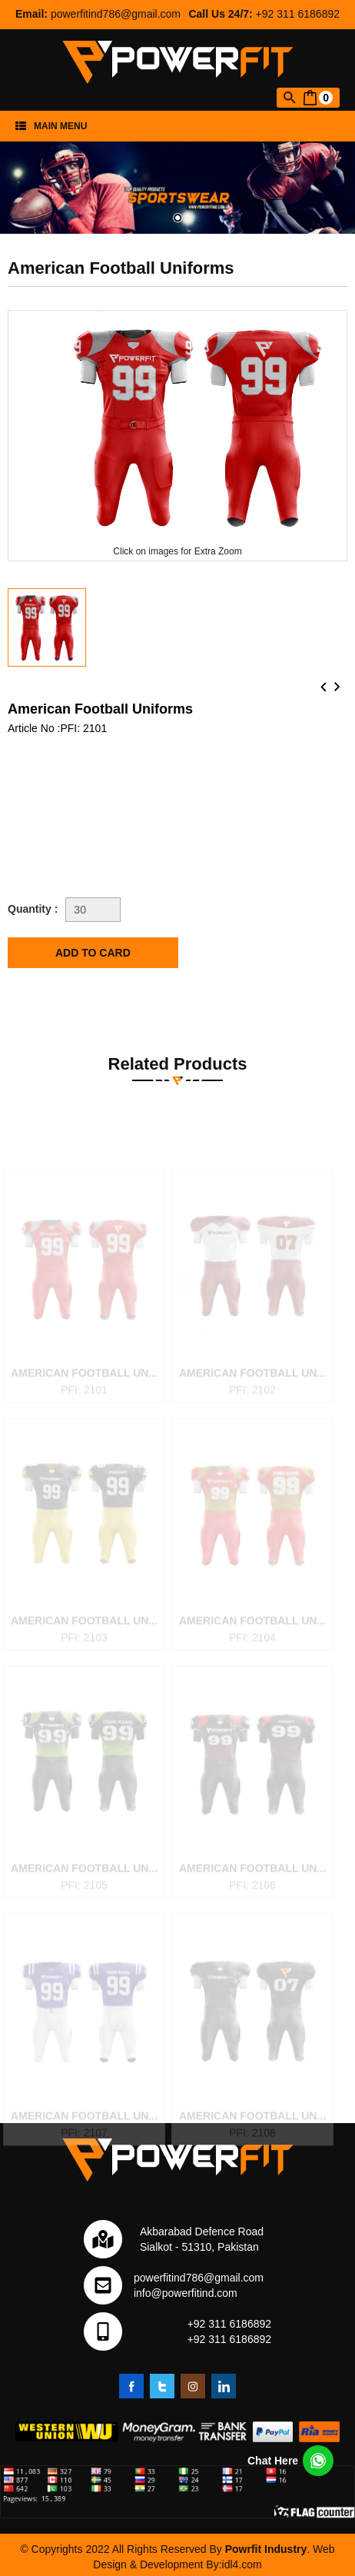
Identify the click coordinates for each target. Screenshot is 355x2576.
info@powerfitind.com (185, 2293)
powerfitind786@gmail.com (116, 14)
